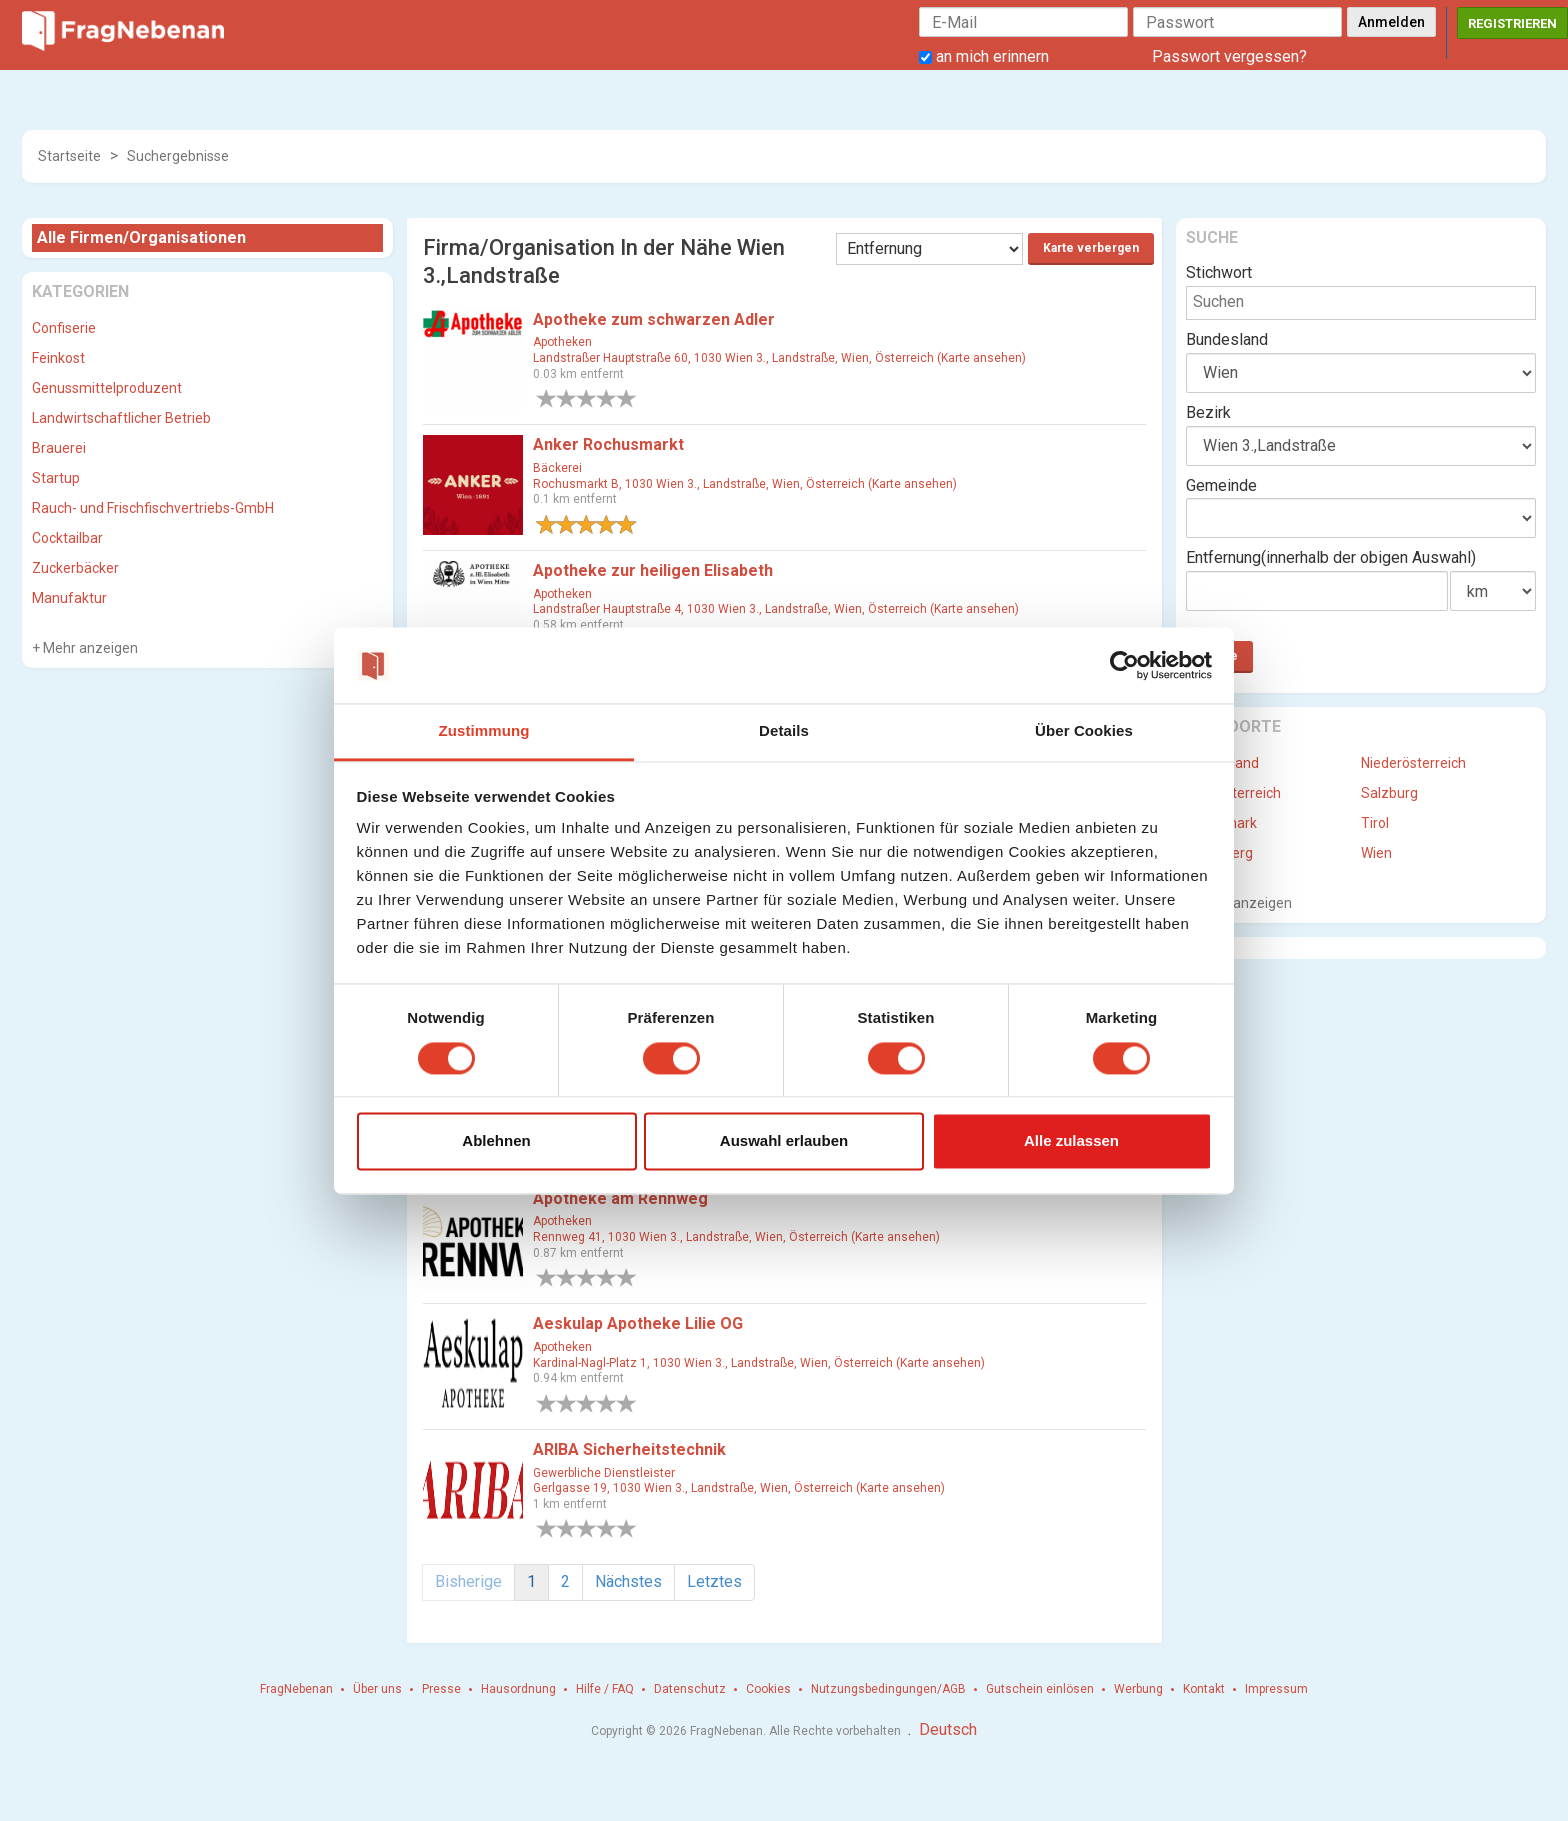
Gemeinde (1221, 485)
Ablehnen (496, 1141)
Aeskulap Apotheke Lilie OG (638, 1323)
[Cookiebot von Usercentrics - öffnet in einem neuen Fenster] (1124, 665)
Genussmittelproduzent (107, 388)
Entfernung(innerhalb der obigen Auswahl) (1331, 557)
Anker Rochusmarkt (608, 444)
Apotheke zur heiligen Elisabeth (653, 570)
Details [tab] (784, 731)
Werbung (1138, 1689)
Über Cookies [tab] (1084, 731)
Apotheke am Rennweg (620, 1198)
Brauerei (59, 448)
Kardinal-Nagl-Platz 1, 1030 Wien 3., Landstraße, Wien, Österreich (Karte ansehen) (759, 1363)
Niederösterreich (1413, 763)
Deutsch (948, 1729)
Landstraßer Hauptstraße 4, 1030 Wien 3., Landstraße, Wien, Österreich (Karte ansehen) (776, 609)
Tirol (1375, 823)
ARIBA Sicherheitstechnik (629, 1449)
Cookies (768, 1689)
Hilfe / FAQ (605, 1689)
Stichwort (1219, 272)
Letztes (714, 1581)
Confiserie (64, 328)
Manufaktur (69, 598)
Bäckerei (557, 468)
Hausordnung (518, 1689)
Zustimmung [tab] (484, 731)
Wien (1376, 853)
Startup (56, 478)
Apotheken (562, 342)
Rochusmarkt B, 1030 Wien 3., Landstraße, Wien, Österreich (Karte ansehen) (745, 484)
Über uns (377, 1689)
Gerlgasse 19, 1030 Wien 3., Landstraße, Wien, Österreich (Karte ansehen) (739, 1488)
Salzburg (1389, 793)
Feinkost (58, 358)
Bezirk (1208, 412)
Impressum (1276, 1689)
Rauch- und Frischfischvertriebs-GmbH (153, 508)
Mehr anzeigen (89, 648)
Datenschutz (690, 1689)
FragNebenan (296, 1689)
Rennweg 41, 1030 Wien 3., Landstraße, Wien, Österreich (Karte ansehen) (736, 1237)
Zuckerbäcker (75, 568)
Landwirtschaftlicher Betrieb (121, 418)
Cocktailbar (67, 538)
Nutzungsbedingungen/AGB (888, 1689)
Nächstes (628, 1581)
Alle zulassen (1071, 1141)
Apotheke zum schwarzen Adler (654, 319)
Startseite (69, 156)
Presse (441, 1689)
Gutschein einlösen (1040, 1689)
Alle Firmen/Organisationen (141, 237)
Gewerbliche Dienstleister (604, 1473)
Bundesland (1227, 339)
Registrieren (1512, 23)
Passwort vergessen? (1229, 56)
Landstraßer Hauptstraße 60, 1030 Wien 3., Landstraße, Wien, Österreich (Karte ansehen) (779, 358)
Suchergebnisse (178, 156)
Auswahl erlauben (784, 1141)
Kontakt (1204, 1689)
